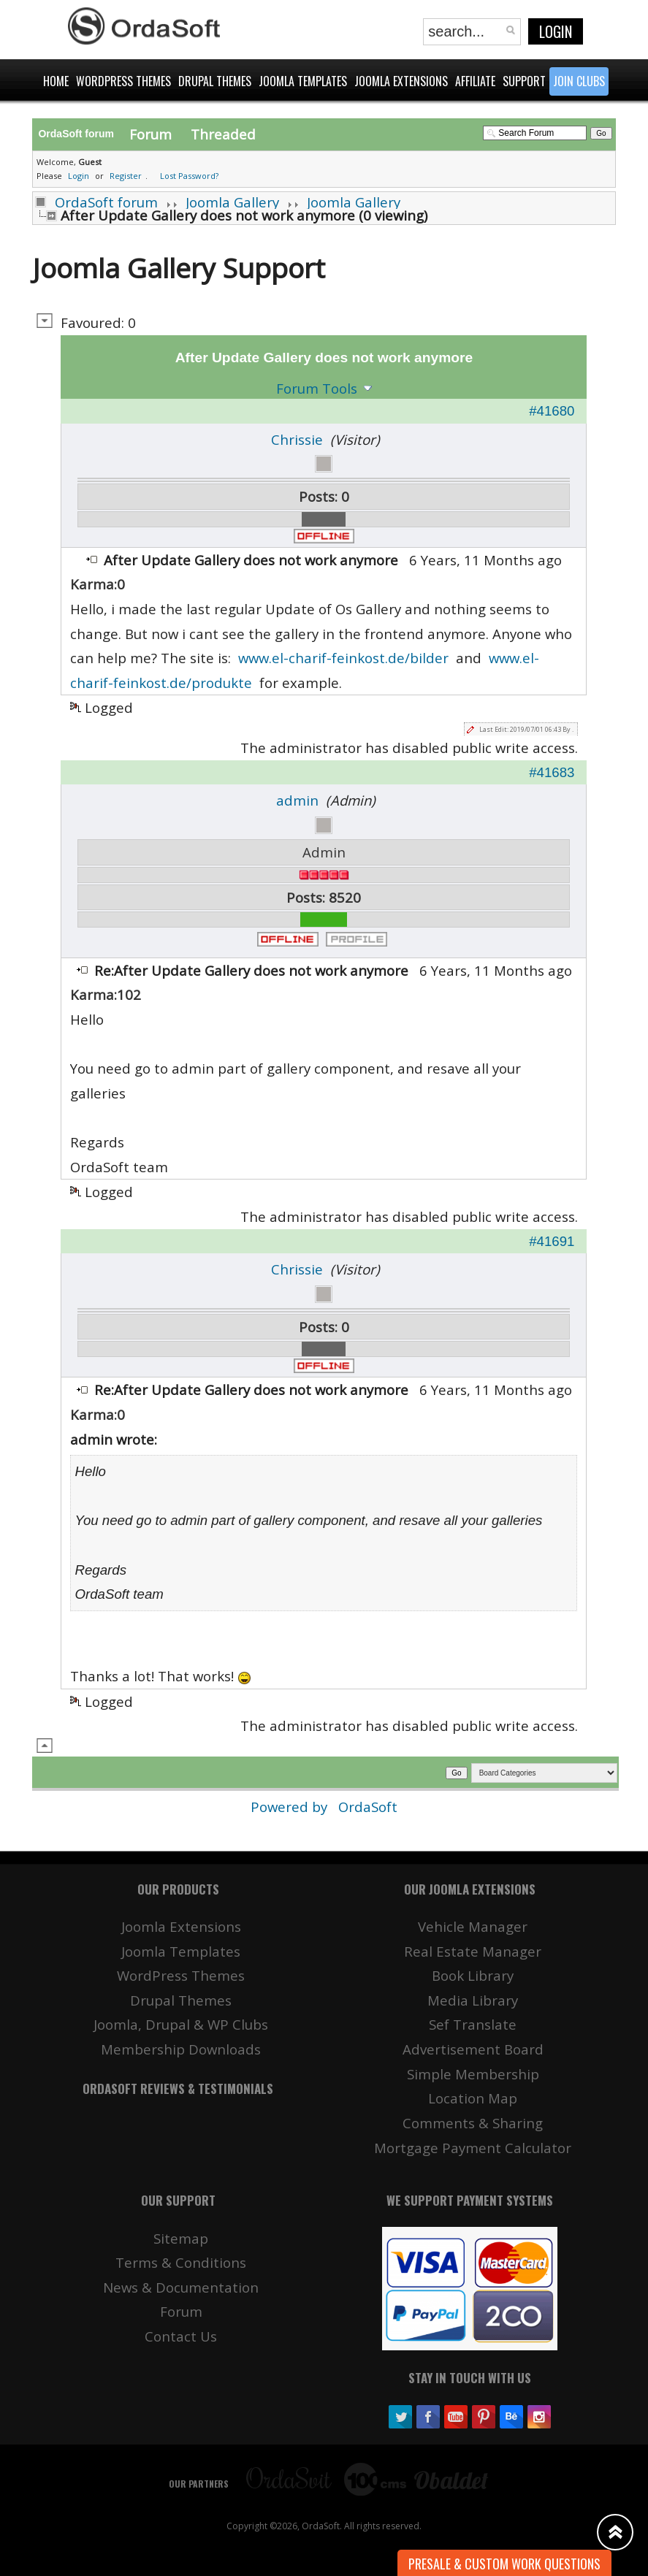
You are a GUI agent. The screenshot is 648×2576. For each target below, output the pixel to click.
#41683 (551, 772)
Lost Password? (189, 175)
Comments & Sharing (473, 2123)
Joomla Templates (180, 1951)
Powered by (291, 1806)
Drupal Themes (181, 2000)
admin (297, 800)
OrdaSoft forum (106, 202)
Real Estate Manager (472, 1951)
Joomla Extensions (181, 1926)
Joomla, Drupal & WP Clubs (181, 2024)
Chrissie (297, 439)
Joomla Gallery (232, 202)
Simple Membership (473, 2074)
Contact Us (181, 2336)
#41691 (551, 1241)
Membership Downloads (181, 2049)
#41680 (551, 410)
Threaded (223, 134)
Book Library (473, 1975)
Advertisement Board (473, 2049)
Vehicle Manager (472, 1926)
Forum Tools (316, 388)
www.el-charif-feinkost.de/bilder (343, 658)
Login (555, 31)
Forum (150, 134)
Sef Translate (473, 2024)
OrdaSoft (367, 1806)
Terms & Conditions (180, 2262)
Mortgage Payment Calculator (472, 2148)
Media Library (472, 2000)
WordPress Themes (181, 1975)
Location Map (472, 2098)
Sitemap (180, 2238)
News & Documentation (181, 2287)
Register (126, 175)
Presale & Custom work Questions (504, 2563)
